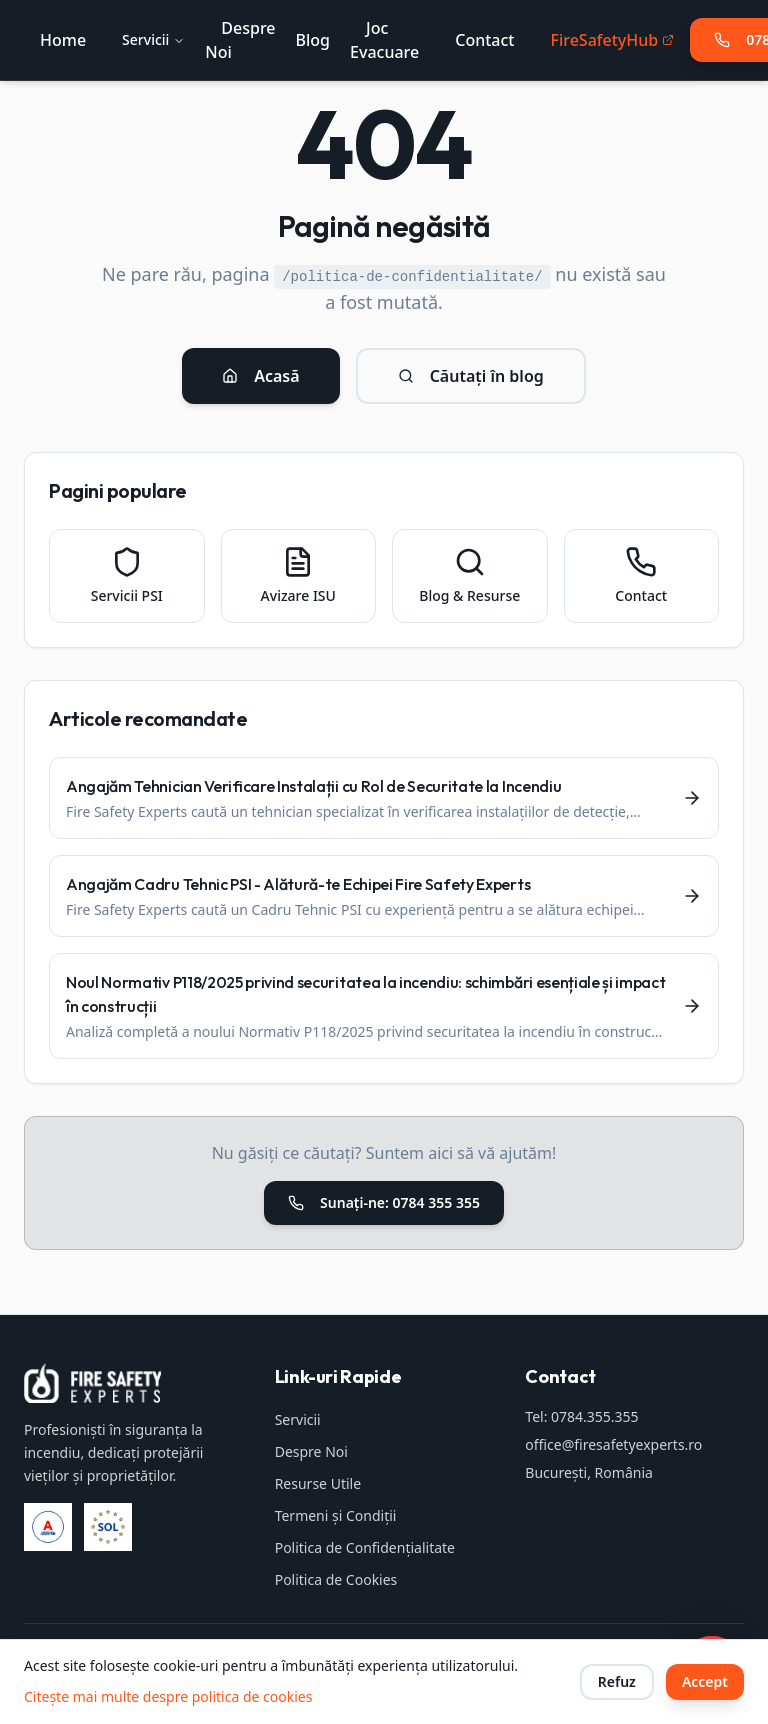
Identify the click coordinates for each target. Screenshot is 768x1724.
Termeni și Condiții (336, 1515)
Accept (705, 1681)
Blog (313, 40)
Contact (484, 40)
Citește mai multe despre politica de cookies (168, 1696)
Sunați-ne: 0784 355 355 (384, 1202)
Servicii (153, 39)
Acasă (260, 376)
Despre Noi (311, 1451)
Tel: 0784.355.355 (581, 1416)
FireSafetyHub (612, 40)
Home (63, 40)
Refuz (617, 1681)
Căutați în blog (471, 376)
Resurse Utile (318, 1483)
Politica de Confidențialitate (365, 1547)
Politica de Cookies (336, 1579)
